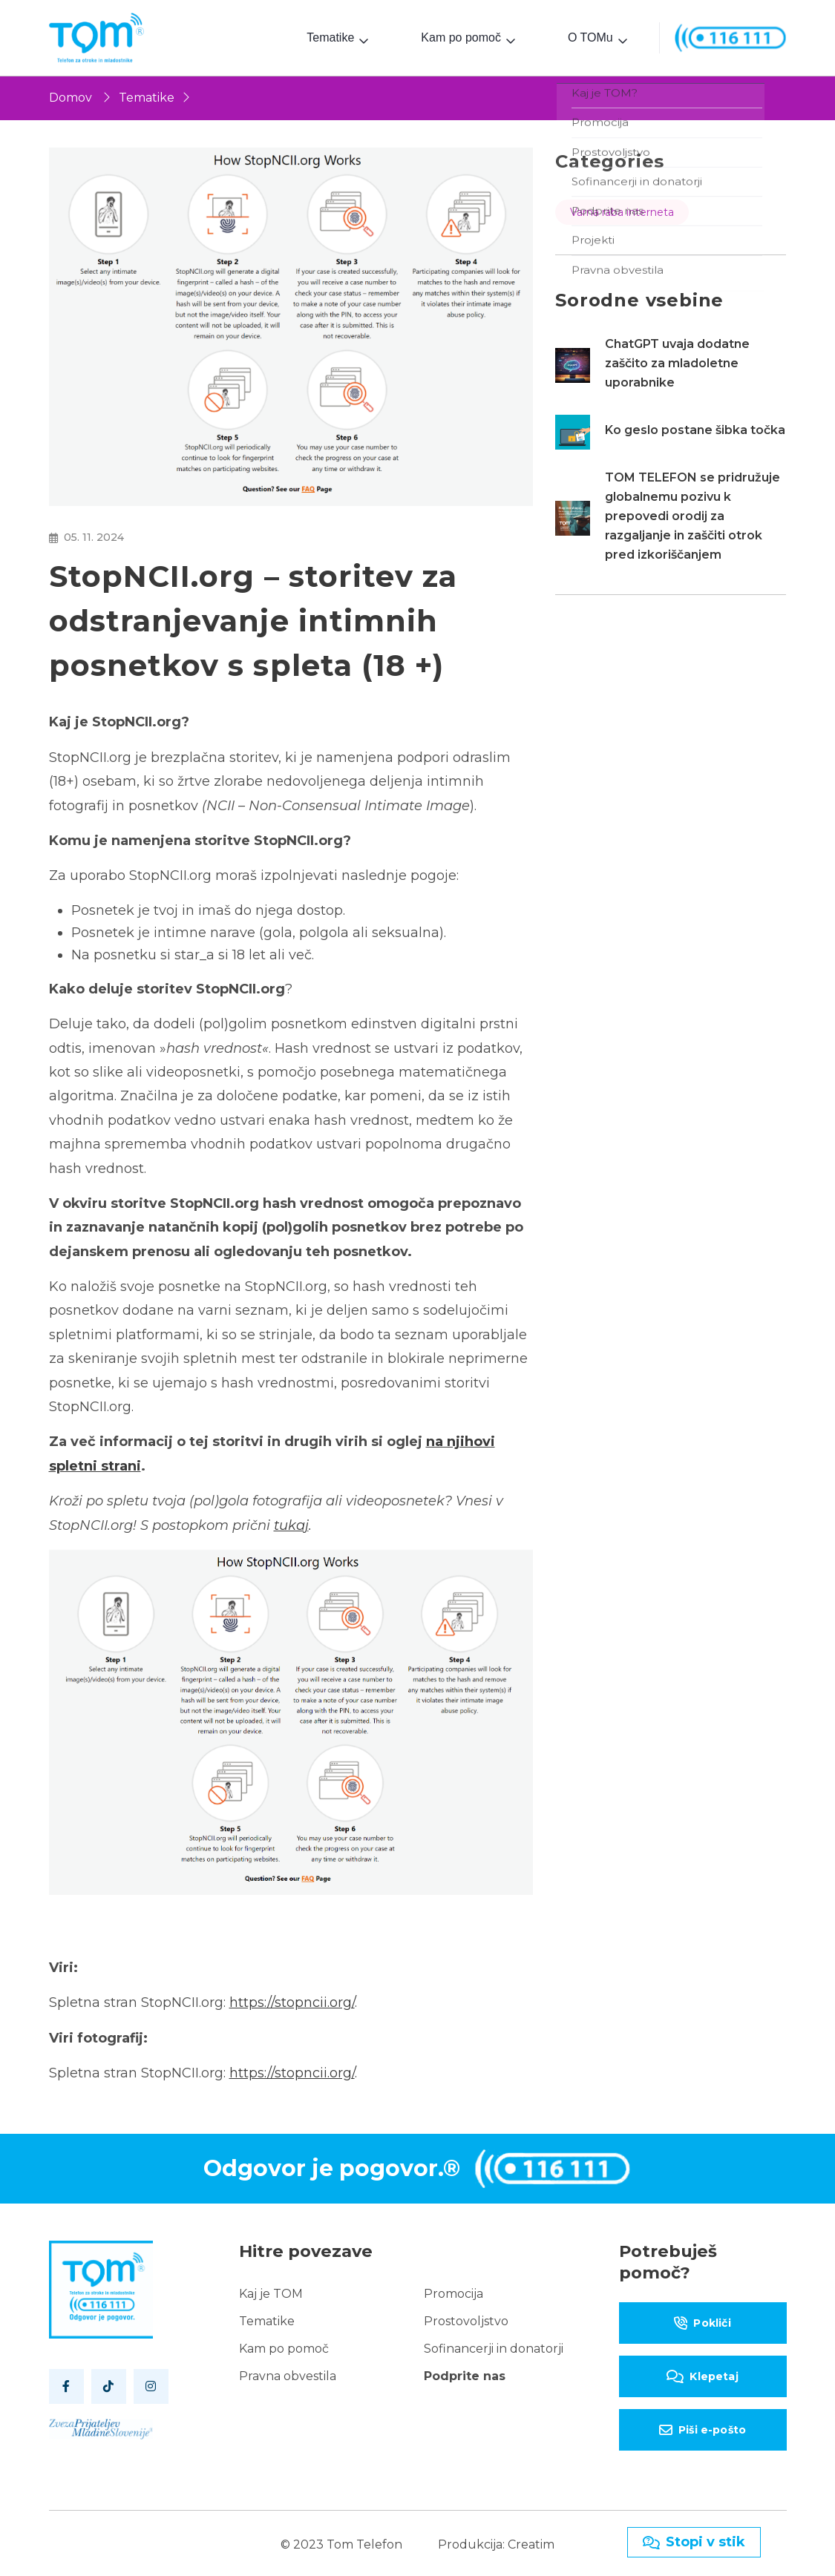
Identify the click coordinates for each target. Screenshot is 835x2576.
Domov (70, 95)
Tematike (330, 36)
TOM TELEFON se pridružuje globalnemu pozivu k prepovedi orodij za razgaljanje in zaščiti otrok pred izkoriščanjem (692, 513)
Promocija (453, 2291)
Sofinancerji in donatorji (493, 2346)
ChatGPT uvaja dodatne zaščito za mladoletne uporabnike (677, 360)
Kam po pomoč (461, 36)
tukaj (291, 1522)
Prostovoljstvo (466, 2318)
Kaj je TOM (271, 2291)
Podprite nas (464, 2373)
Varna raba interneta (622, 209)
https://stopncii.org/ (292, 2000)
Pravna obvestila (287, 2373)
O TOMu (590, 36)
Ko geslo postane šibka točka (695, 427)
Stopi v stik (694, 2542)
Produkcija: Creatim (496, 2541)
